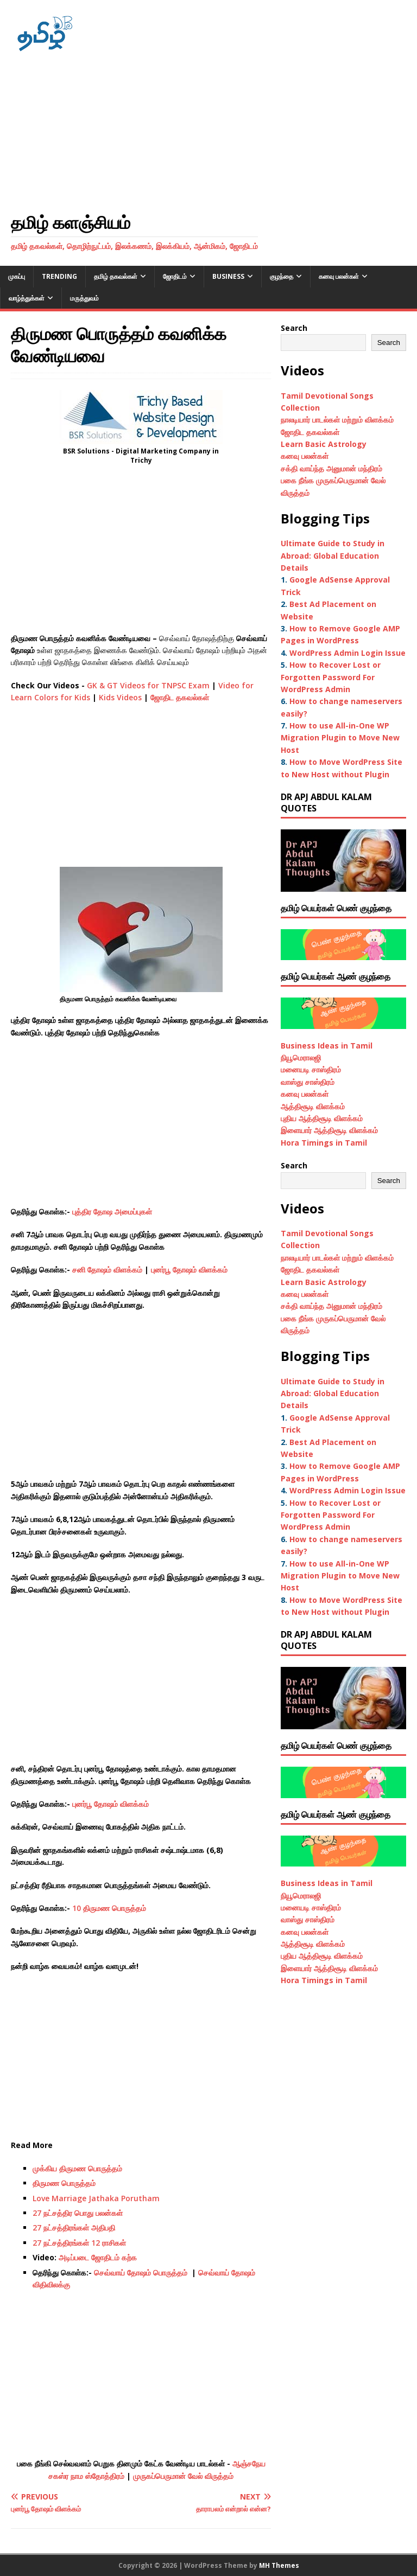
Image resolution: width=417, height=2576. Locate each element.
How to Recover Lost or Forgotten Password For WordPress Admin (331, 677)
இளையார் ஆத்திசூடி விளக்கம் (329, 1130)
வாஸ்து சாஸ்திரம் (307, 1082)
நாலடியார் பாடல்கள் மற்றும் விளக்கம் (338, 419)
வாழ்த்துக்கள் (27, 298)
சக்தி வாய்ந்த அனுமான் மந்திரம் (331, 468)
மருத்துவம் (84, 298)
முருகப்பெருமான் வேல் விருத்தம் (183, 2476)
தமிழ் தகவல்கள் (115, 276)
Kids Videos (120, 697)
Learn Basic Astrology (324, 444)
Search (294, 328)
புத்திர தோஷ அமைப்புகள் (112, 1211)
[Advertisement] (208, 132)
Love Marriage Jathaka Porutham (96, 2198)
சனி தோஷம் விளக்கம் (107, 1269)
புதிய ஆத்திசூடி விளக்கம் (322, 1118)
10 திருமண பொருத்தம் (110, 1908)
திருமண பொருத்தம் (64, 2183)
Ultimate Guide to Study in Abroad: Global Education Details (332, 555)
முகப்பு (16, 276)
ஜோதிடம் (175, 276)
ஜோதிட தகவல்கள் (179, 697)
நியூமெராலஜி (301, 1057)
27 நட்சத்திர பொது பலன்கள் (78, 2213)
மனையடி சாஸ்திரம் (311, 1069)
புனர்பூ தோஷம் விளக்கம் (189, 1269)
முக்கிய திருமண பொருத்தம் (77, 2168)
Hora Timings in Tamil (324, 1142)
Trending (59, 276)
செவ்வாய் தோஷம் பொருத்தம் (141, 2272)
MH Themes (279, 2565)
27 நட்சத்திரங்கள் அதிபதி (74, 2227)
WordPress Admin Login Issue (347, 653)
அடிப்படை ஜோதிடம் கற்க (98, 2257)
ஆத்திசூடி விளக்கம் (313, 1106)
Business (228, 276)
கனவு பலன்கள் (339, 276)
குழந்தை (281, 276)
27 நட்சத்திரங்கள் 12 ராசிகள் (79, 2243)
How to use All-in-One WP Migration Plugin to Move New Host (340, 737)
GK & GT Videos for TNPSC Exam (148, 685)
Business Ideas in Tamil (326, 1045)
